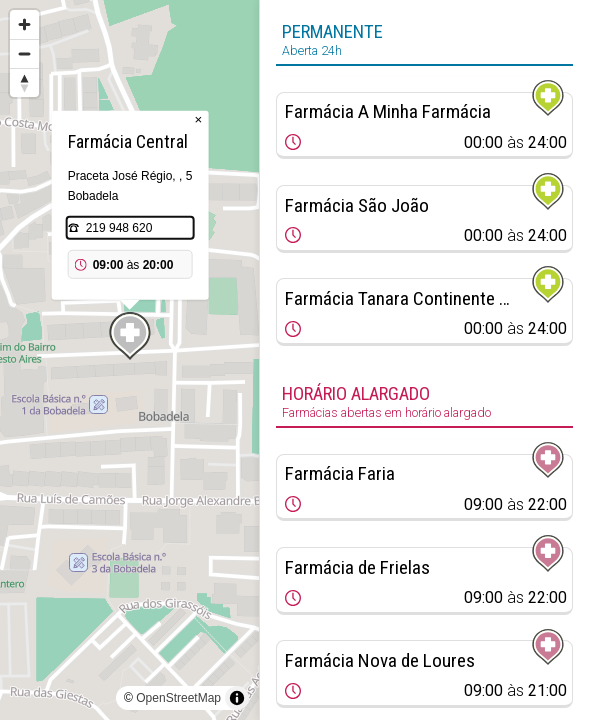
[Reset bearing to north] (24, 82)
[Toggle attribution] (237, 698)
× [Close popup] (199, 119)
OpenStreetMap (178, 698)
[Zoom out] (24, 53)
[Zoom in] (24, 24)
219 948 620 (119, 228)
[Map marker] (130, 336)
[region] (129, 360)
